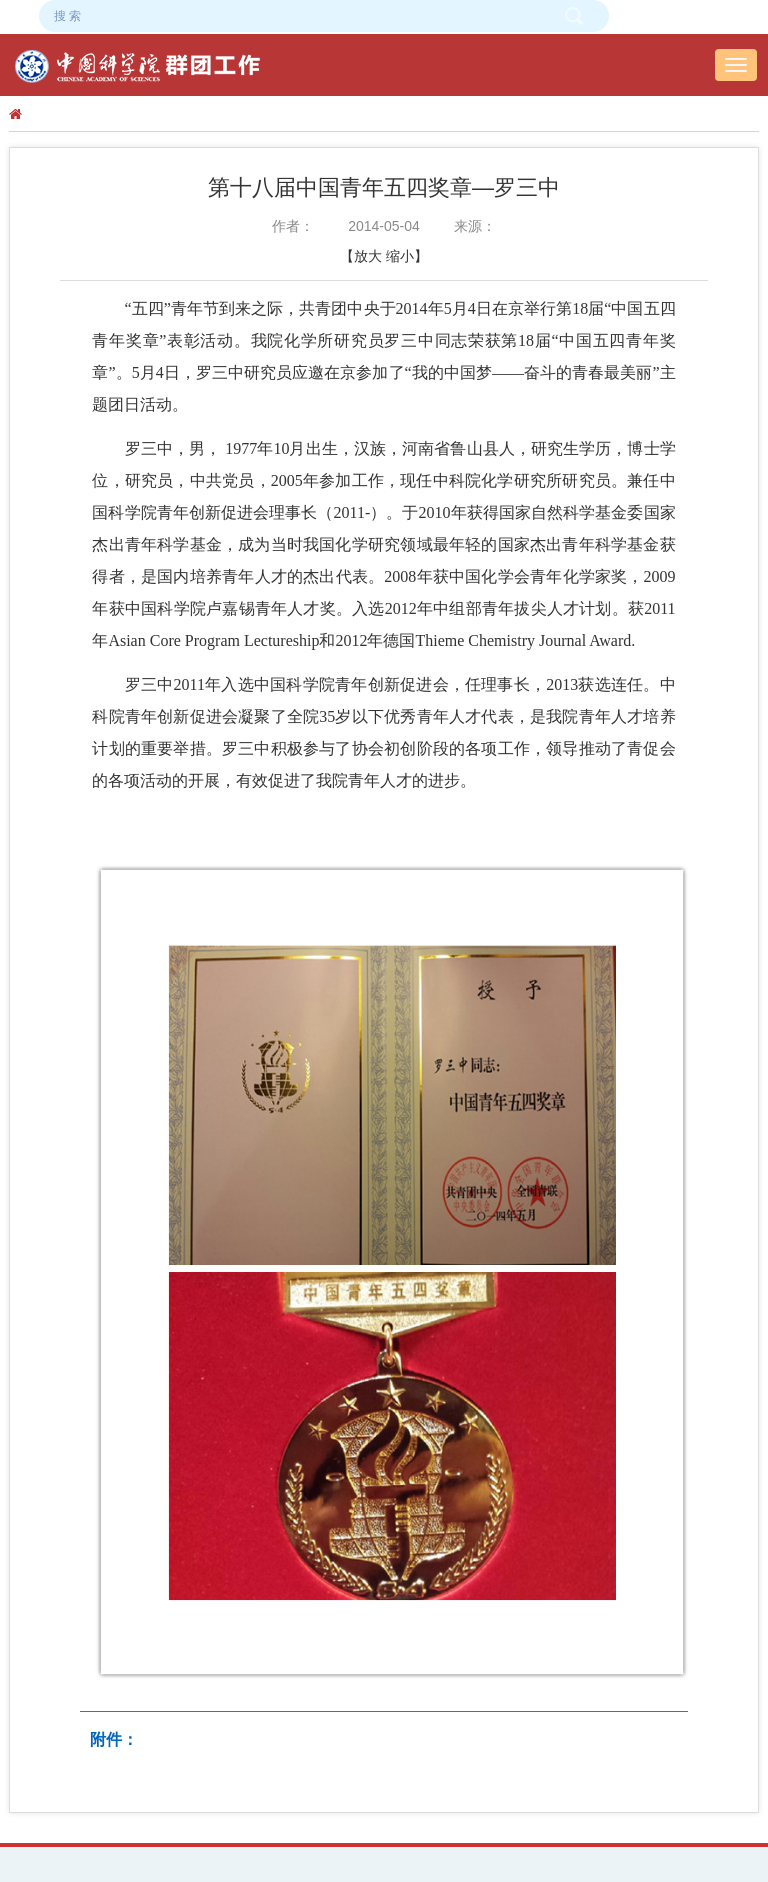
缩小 (400, 256)
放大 (368, 256)
